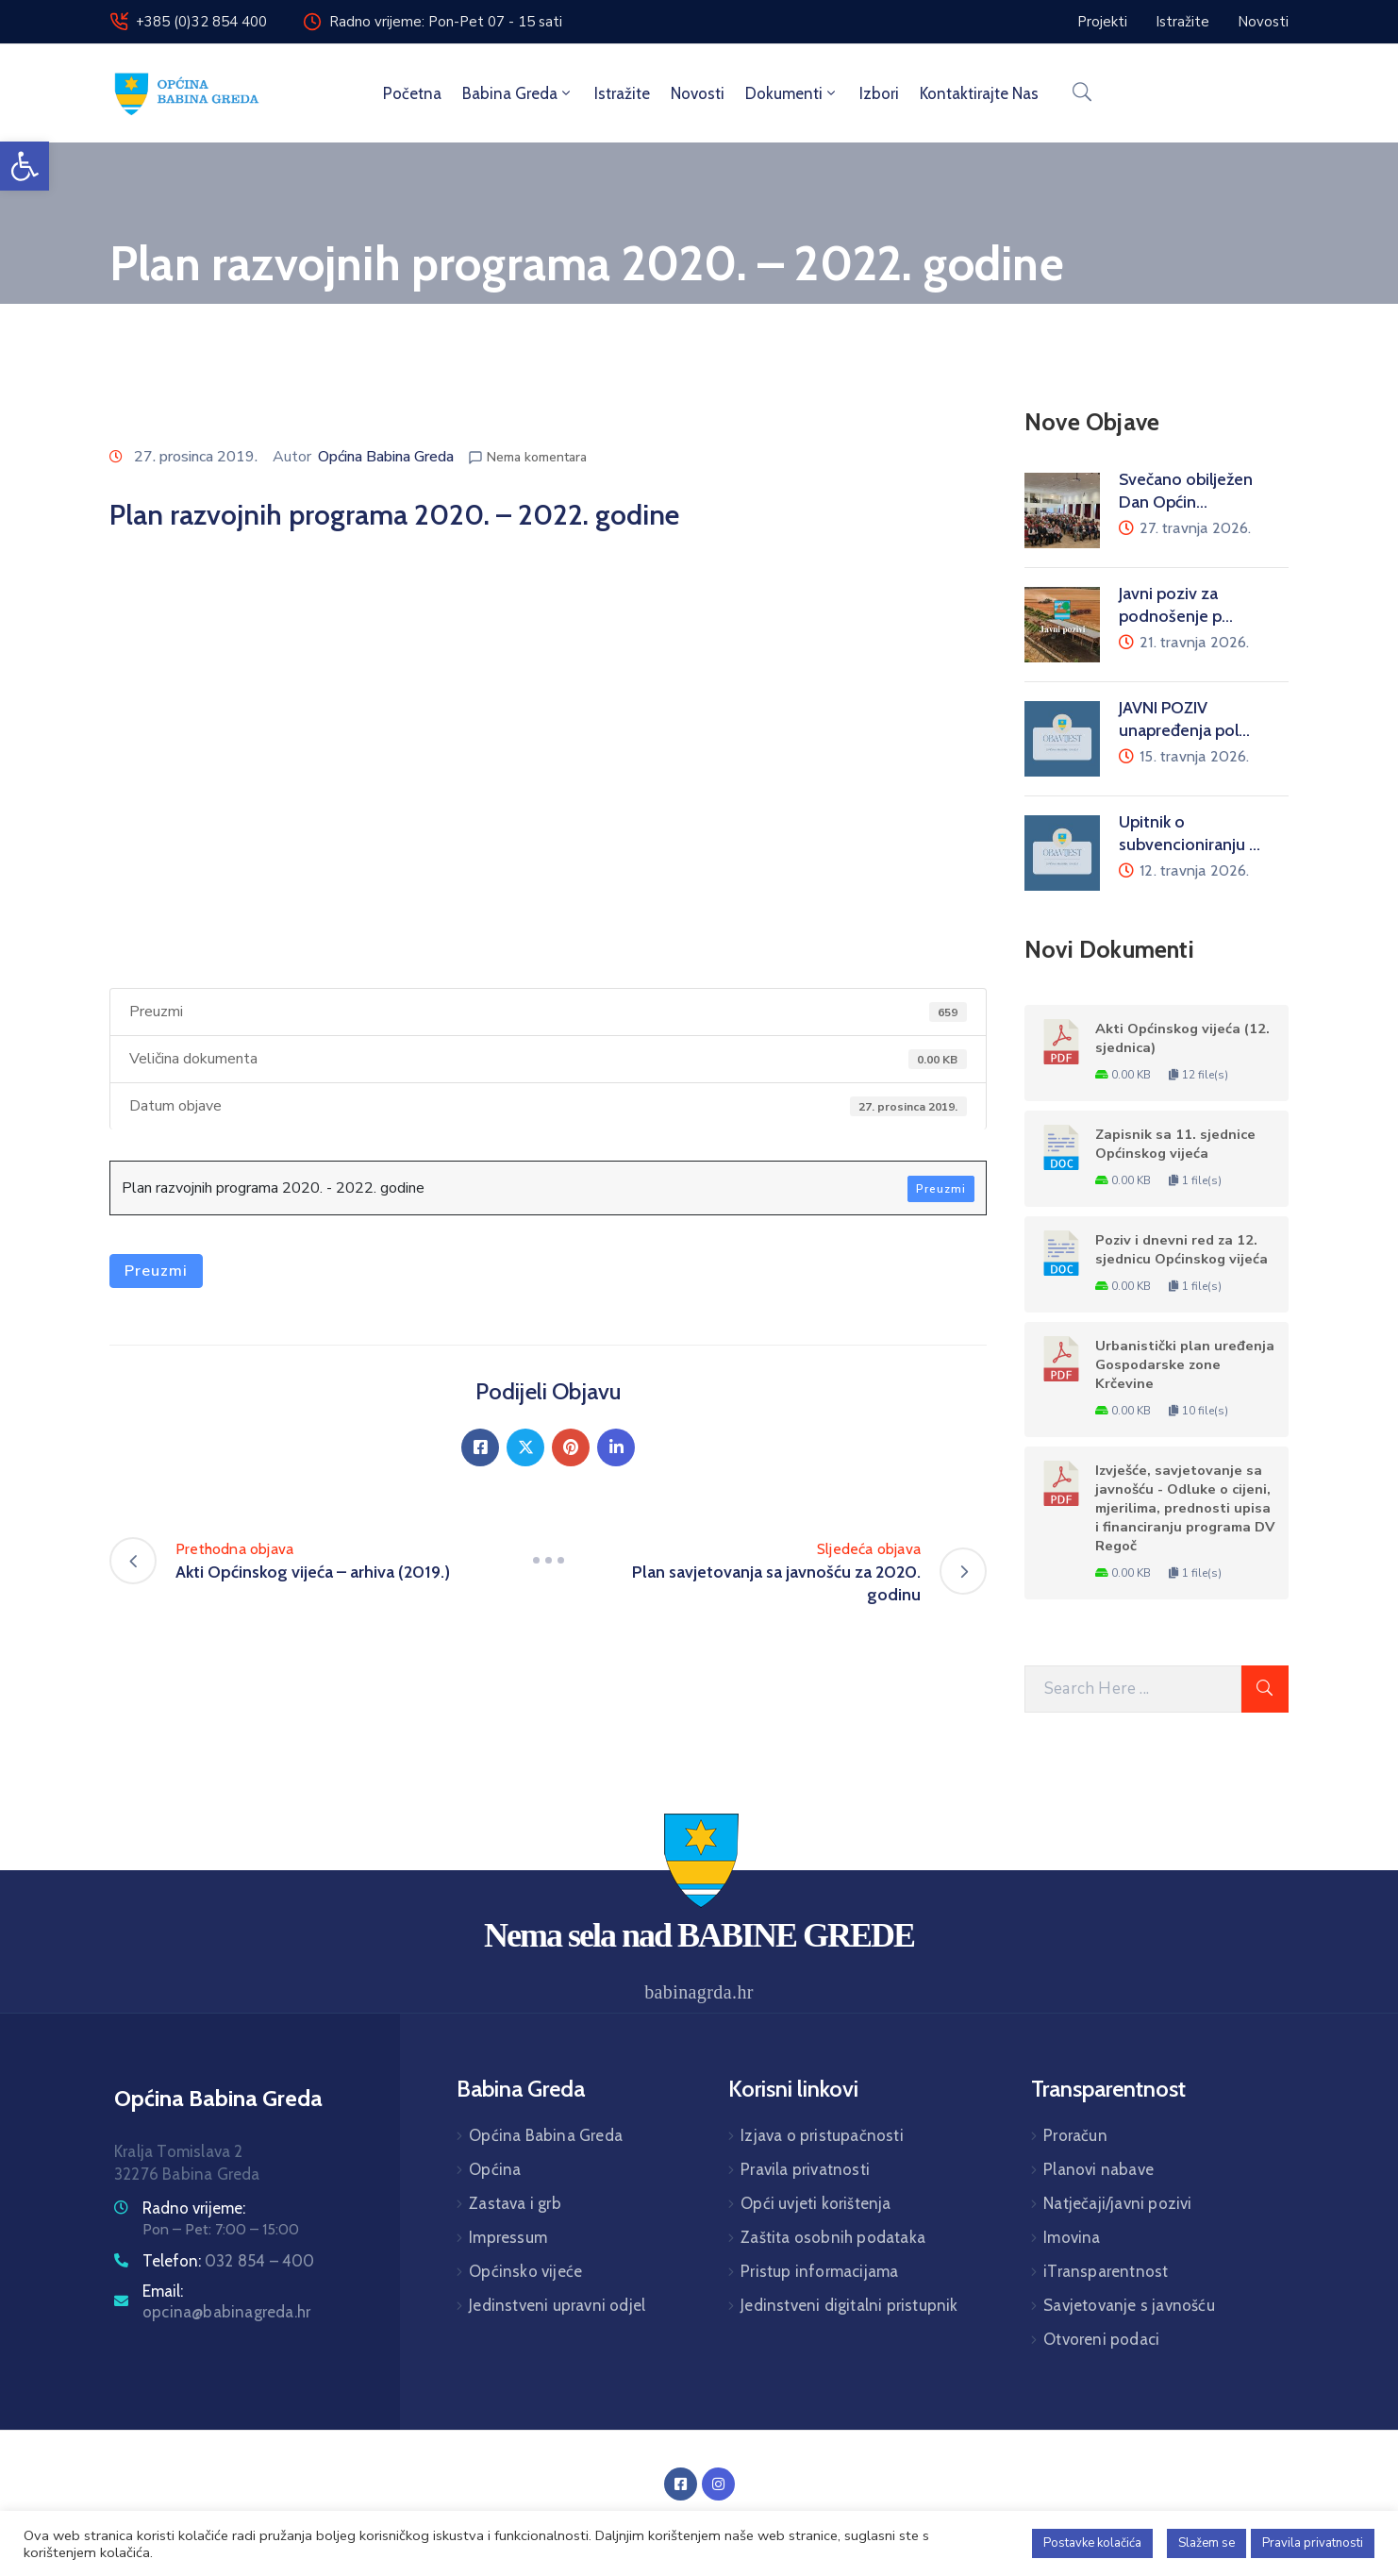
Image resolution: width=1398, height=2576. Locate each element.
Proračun (1075, 2135)
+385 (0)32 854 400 (201, 21)
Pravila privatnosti (805, 2169)
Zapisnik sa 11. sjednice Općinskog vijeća (1175, 1144)
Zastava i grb (515, 2203)
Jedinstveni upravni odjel (557, 2305)
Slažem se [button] (1206, 2542)
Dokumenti (792, 93)
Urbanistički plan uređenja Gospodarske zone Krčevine (1184, 1364)
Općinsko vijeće (525, 2271)
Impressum (508, 2237)
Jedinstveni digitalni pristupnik (849, 2305)
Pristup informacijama (819, 2271)
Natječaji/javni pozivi (1117, 2203)
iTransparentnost (1105, 2271)
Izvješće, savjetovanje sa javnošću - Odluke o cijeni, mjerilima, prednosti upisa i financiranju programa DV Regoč (1184, 1508)
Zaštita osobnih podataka (833, 2237)
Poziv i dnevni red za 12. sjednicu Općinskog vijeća (1181, 1249)
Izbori (879, 93)
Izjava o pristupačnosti (822, 2135)
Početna (412, 93)
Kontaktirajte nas (979, 93)
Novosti (697, 93)
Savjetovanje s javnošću (1129, 2305)
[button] (24, 166)
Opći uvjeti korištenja (815, 2203)
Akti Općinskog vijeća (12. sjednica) (1182, 1038)
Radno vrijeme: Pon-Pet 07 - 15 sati (445, 21)
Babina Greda (518, 93)
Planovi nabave (1098, 2169)
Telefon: (228, 2260)
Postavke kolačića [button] (1092, 2542)
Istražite (622, 93)
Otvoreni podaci (1101, 2339)
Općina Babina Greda (386, 456)
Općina (495, 2169)
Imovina (1071, 2237)
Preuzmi (941, 1188)
